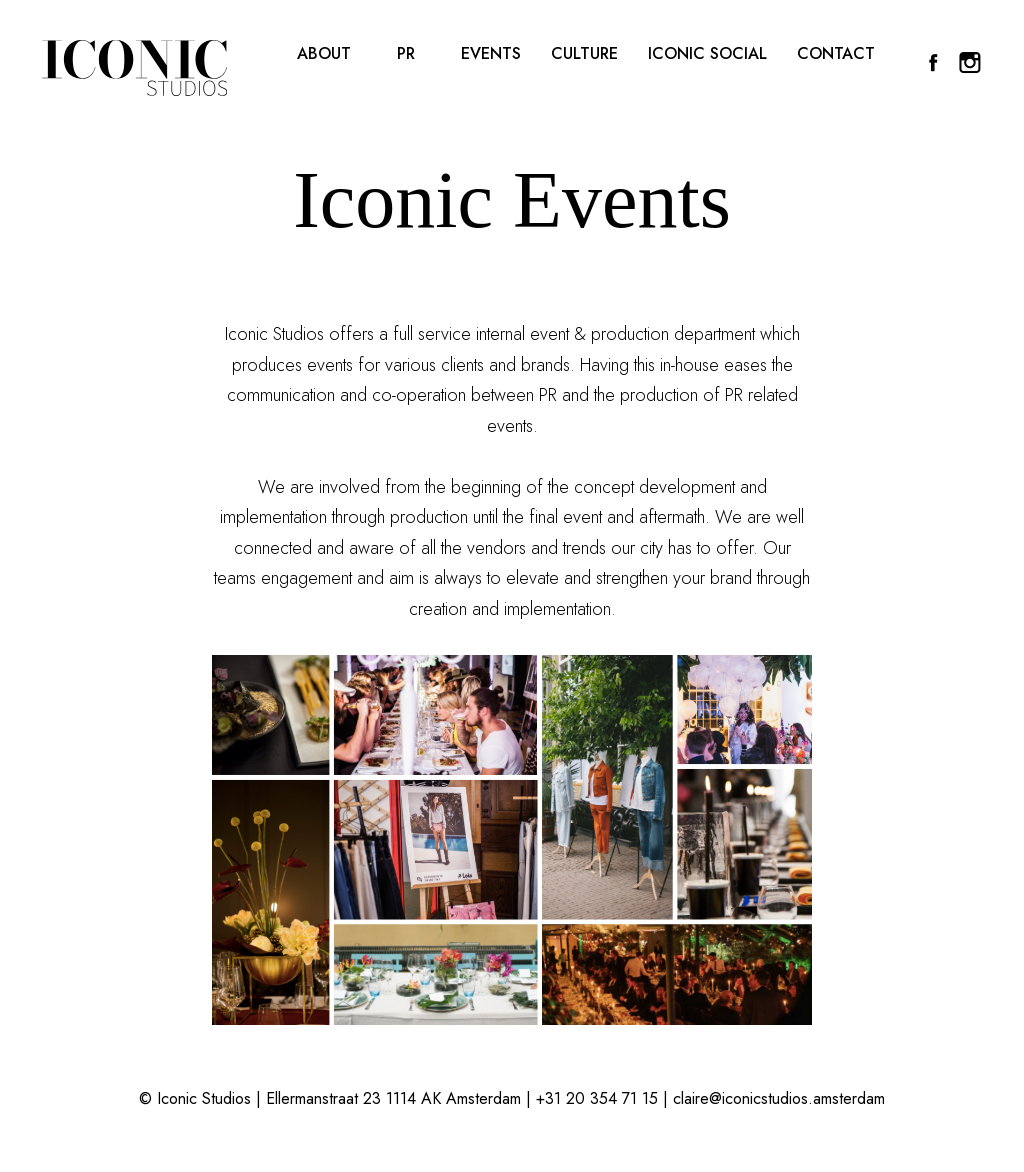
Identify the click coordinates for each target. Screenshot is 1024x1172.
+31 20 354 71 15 (597, 1098)
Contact (836, 55)
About (324, 55)
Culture (584, 55)
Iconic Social (707, 55)
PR (406, 55)
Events (491, 55)
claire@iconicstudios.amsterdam (779, 1098)
